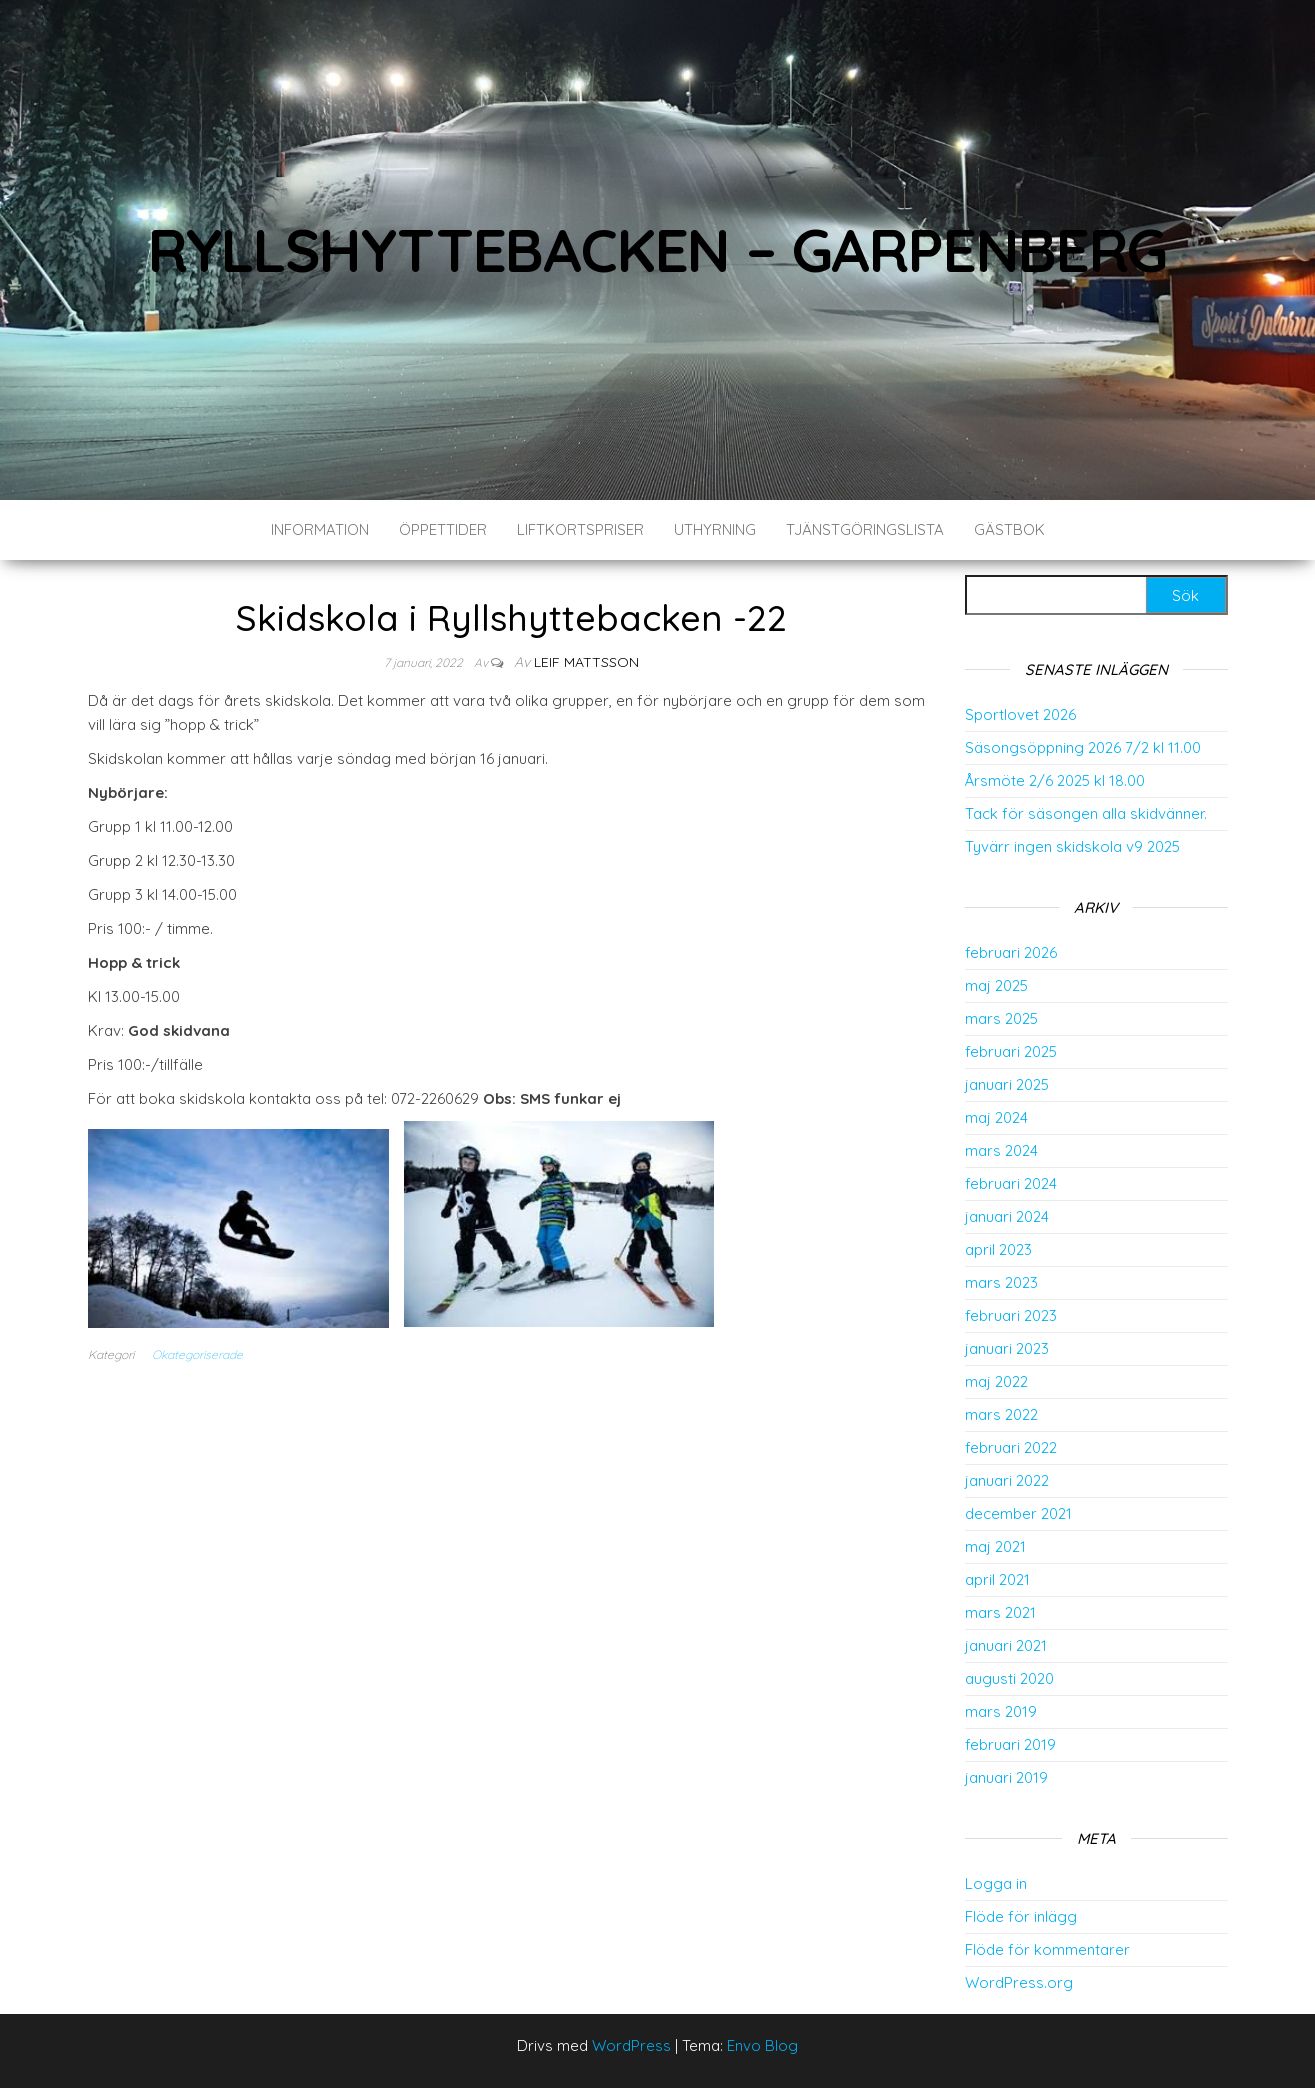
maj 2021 (995, 1546)
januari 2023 (1007, 1348)
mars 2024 (1001, 1150)
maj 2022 (996, 1381)
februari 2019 (1010, 1744)
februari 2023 (1011, 1315)
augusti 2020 (1009, 1678)
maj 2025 (996, 985)
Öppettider (443, 529)
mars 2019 (1001, 1711)
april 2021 (997, 1579)
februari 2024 (1011, 1183)
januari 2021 (1006, 1645)
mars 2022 (1001, 1414)
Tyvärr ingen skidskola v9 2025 (1072, 846)
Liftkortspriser (580, 529)
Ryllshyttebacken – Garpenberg (657, 249)
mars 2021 (1000, 1612)
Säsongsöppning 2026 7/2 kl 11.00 (1083, 747)
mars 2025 (1001, 1018)
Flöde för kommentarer (1047, 1949)
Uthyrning (715, 529)
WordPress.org (1019, 1982)
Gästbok (1009, 529)
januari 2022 (1007, 1480)
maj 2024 (996, 1117)
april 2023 (998, 1249)
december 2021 (1018, 1513)
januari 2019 (1006, 1777)
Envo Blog (762, 2045)
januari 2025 (1007, 1084)
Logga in (996, 1883)
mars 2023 (1001, 1282)
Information (320, 529)
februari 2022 (1011, 1447)
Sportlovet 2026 (1020, 714)
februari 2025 (1011, 1051)
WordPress (631, 2045)
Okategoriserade (197, 1354)
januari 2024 (1007, 1216)
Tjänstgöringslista (865, 529)
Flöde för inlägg (1021, 1916)
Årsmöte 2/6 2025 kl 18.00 (1055, 780)
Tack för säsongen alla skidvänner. (1086, 813)
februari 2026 (1011, 952)
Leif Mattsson (586, 662)
